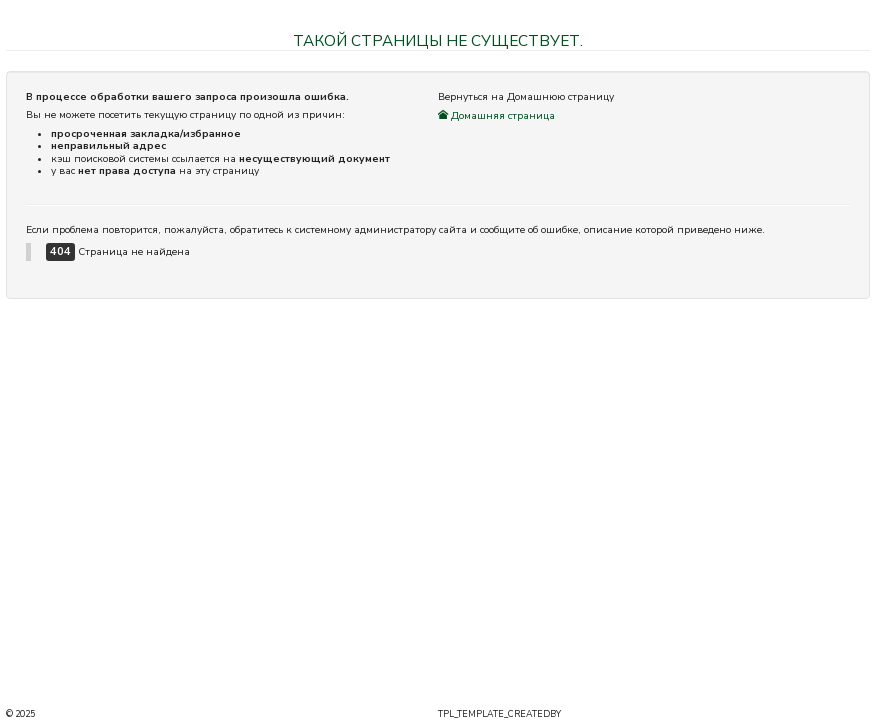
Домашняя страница (496, 116)
